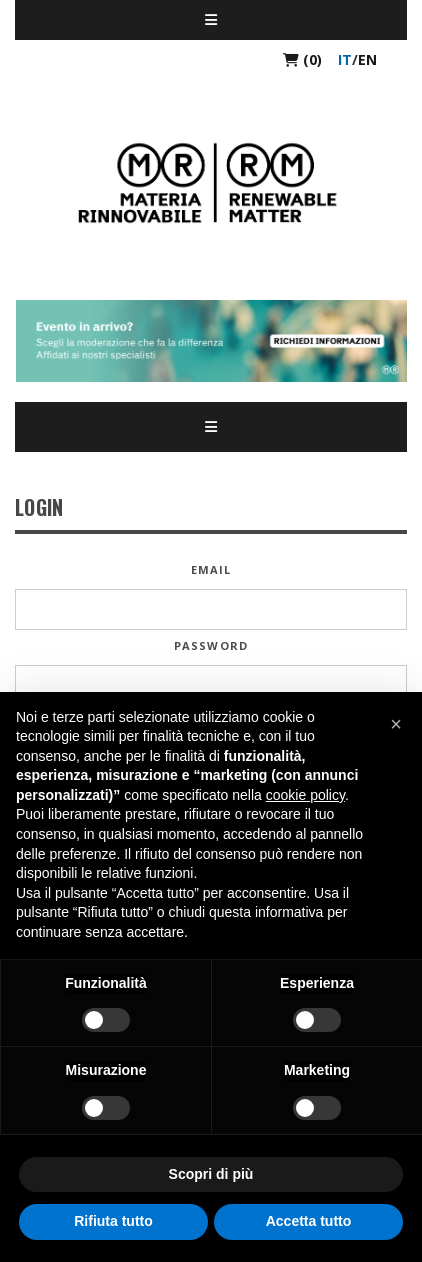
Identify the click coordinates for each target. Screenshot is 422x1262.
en (367, 59)
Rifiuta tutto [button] (113, 1221)
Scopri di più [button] (211, 1174)
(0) (302, 59)
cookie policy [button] (305, 795)
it (345, 59)
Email (211, 569)
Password (211, 645)
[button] (396, 724)
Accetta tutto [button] (309, 1221)
